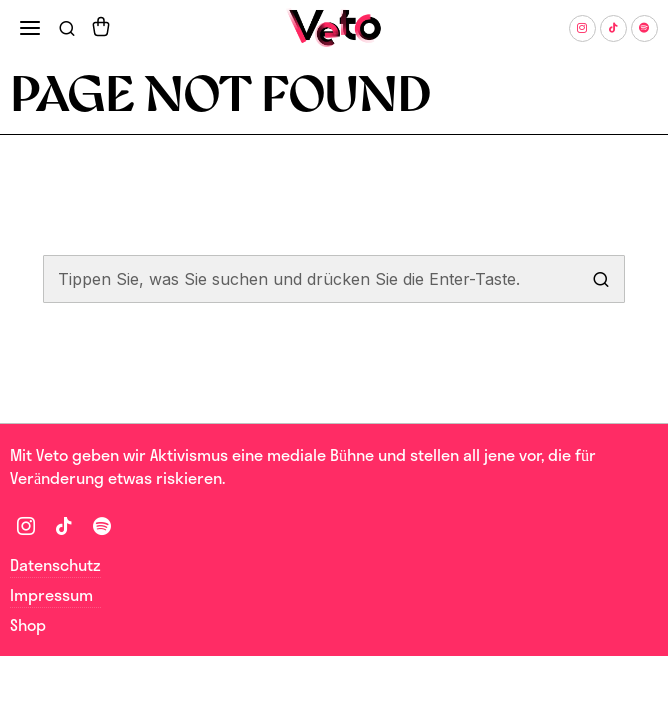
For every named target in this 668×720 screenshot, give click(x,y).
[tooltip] (582, 28)
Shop (28, 625)
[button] (601, 279)
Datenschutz (55, 565)
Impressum (51, 595)
